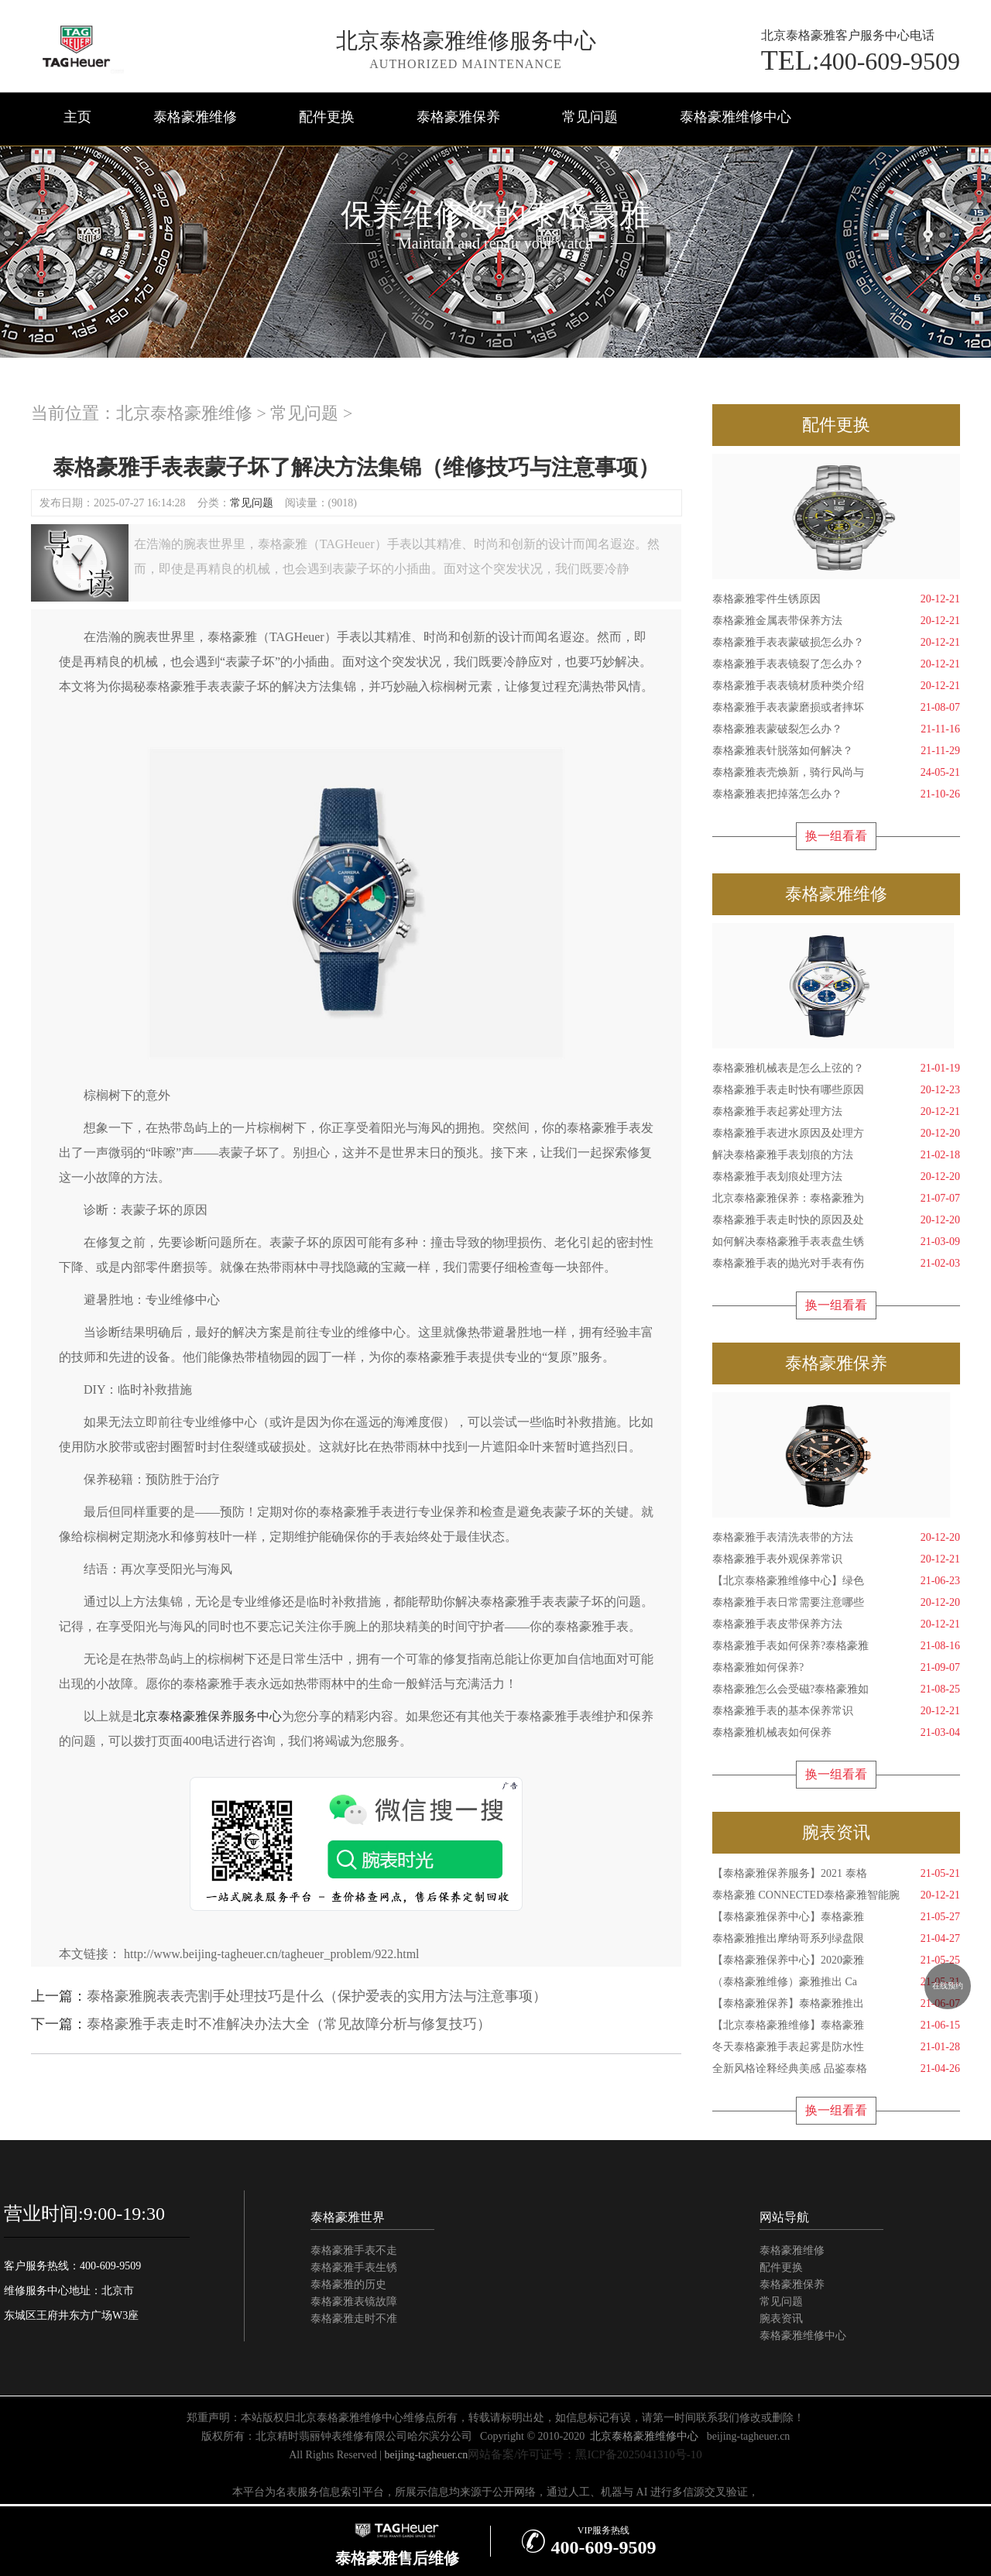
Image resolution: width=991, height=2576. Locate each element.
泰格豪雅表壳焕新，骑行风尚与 (836, 773)
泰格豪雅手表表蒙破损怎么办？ (836, 642)
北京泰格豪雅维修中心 (644, 2436)
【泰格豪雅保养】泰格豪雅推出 (836, 2004)
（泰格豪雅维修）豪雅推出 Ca (836, 1982)
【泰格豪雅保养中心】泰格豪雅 (836, 1917)
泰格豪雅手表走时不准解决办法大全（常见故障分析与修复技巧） (289, 2024)
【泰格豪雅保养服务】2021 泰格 (836, 1874)
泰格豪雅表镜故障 (353, 2301)
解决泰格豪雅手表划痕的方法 (836, 1155)
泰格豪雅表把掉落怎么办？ (836, 794)
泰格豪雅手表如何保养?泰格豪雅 (836, 1646)
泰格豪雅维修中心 (735, 117)
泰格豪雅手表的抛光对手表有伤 (836, 1263)
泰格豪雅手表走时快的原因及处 (836, 1220)
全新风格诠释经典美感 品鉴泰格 (836, 2069)
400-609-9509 (860, 60)
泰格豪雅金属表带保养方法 (836, 621)
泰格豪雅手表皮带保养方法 (836, 1624)
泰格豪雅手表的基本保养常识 (836, 1711)
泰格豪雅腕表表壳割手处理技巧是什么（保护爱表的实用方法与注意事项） (317, 1996)
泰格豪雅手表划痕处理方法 (836, 1177)
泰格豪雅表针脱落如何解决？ (836, 751)
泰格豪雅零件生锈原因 (836, 599)
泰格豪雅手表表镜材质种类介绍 (836, 686)
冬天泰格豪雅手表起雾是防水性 (836, 2047)
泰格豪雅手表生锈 (353, 2267)
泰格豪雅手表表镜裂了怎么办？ (836, 664)
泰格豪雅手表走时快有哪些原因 (836, 1090)
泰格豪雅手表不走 (353, 2250)
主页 (77, 117)
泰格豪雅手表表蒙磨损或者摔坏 (836, 708)
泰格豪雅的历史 (348, 2284)
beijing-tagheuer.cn (748, 2436)
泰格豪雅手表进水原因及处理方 (836, 1133)
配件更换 (327, 117)
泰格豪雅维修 (195, 117)
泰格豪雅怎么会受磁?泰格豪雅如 (836, 1689)
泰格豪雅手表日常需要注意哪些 (836, 1603)
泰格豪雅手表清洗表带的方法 (836, 1538)
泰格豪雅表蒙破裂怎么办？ (836, 729)
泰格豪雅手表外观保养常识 (836, 1559)
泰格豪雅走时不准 (353, 2318)
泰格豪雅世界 (347, 2217)
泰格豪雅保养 (458, 117)
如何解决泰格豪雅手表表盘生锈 (836, 1242)
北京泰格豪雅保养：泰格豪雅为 (836, 1198)
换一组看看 (836, 835)
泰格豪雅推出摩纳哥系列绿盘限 (836, 1939)
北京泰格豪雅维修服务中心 (466, 41)
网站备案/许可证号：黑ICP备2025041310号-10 (585, 2454)
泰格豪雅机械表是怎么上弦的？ (836, 1068)
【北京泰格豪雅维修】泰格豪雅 (836, 2025)
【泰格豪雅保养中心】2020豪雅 (836, 1960)
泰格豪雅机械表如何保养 (836, 1733)
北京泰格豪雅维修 (184, 413)
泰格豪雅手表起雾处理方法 (836, 1112)
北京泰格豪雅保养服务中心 (207, 1716)
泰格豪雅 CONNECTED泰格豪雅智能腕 (836, 1895)
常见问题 (590, 117)
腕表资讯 (781, 2318)
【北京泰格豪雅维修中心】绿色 (836, 1581)
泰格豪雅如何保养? (836, 1668)
